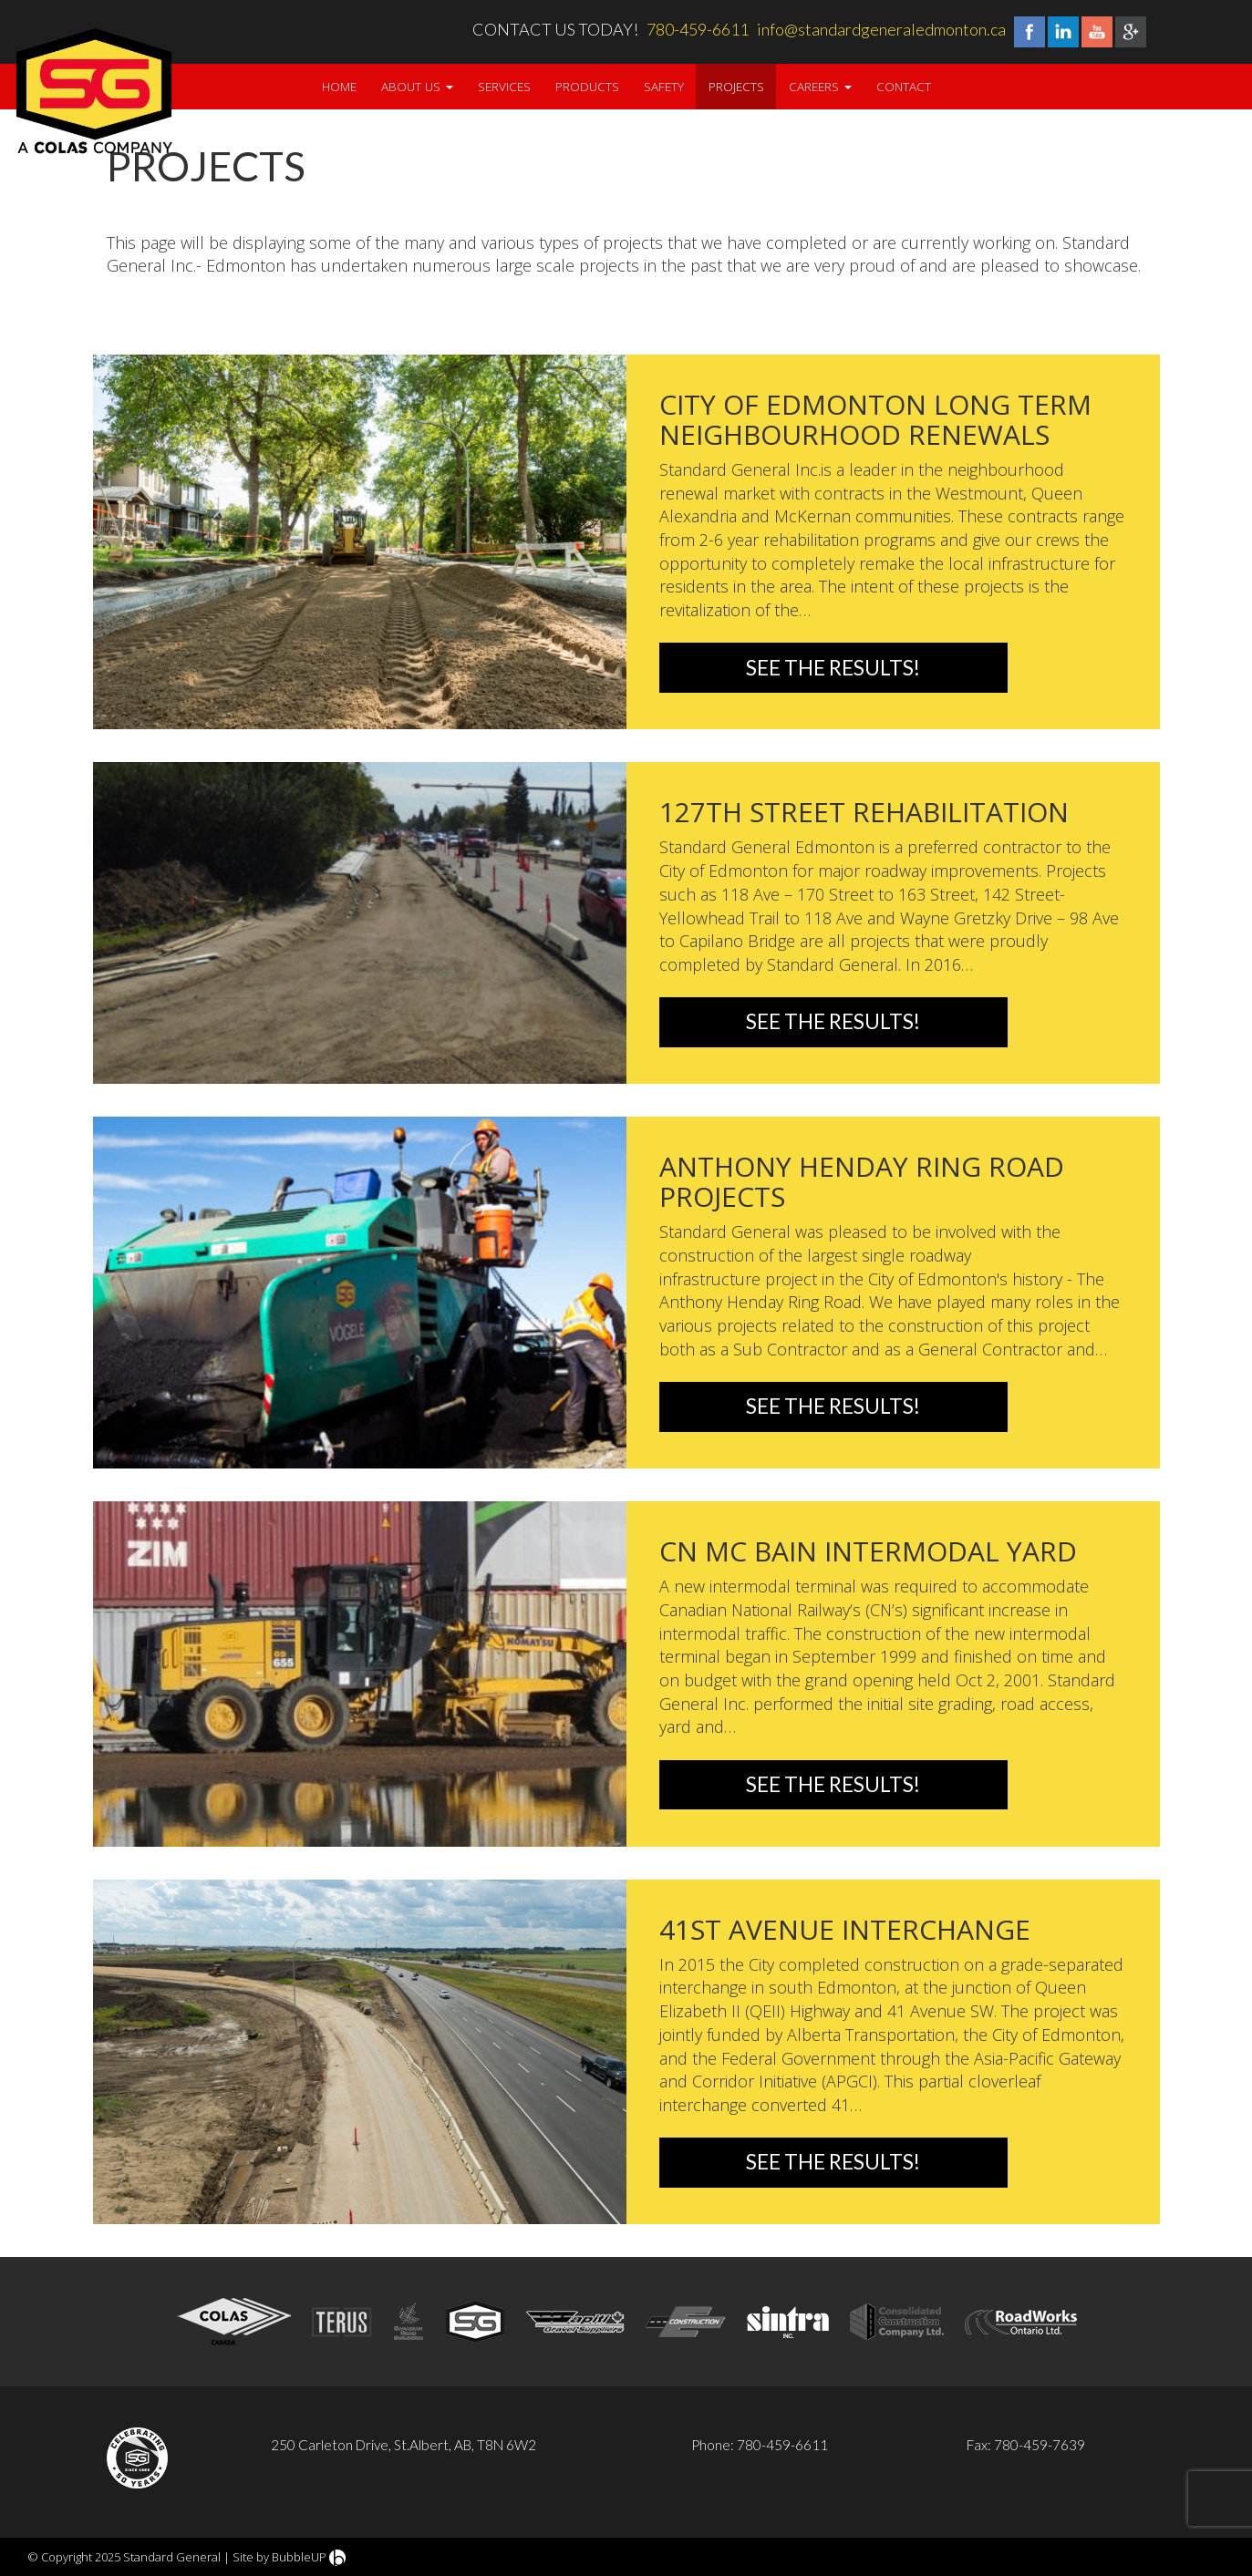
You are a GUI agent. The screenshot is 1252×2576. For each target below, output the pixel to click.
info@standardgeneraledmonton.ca (881, 29)
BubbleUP (299, 2557)
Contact (903, 86)
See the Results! (833, 667)
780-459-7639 (1039, 2445)
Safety (664, 86)
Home (339, 86)
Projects (736, 86)
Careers (820, 86)
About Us (417, 86)
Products (587, 86)
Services (504, 86)
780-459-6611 (698, 29)
